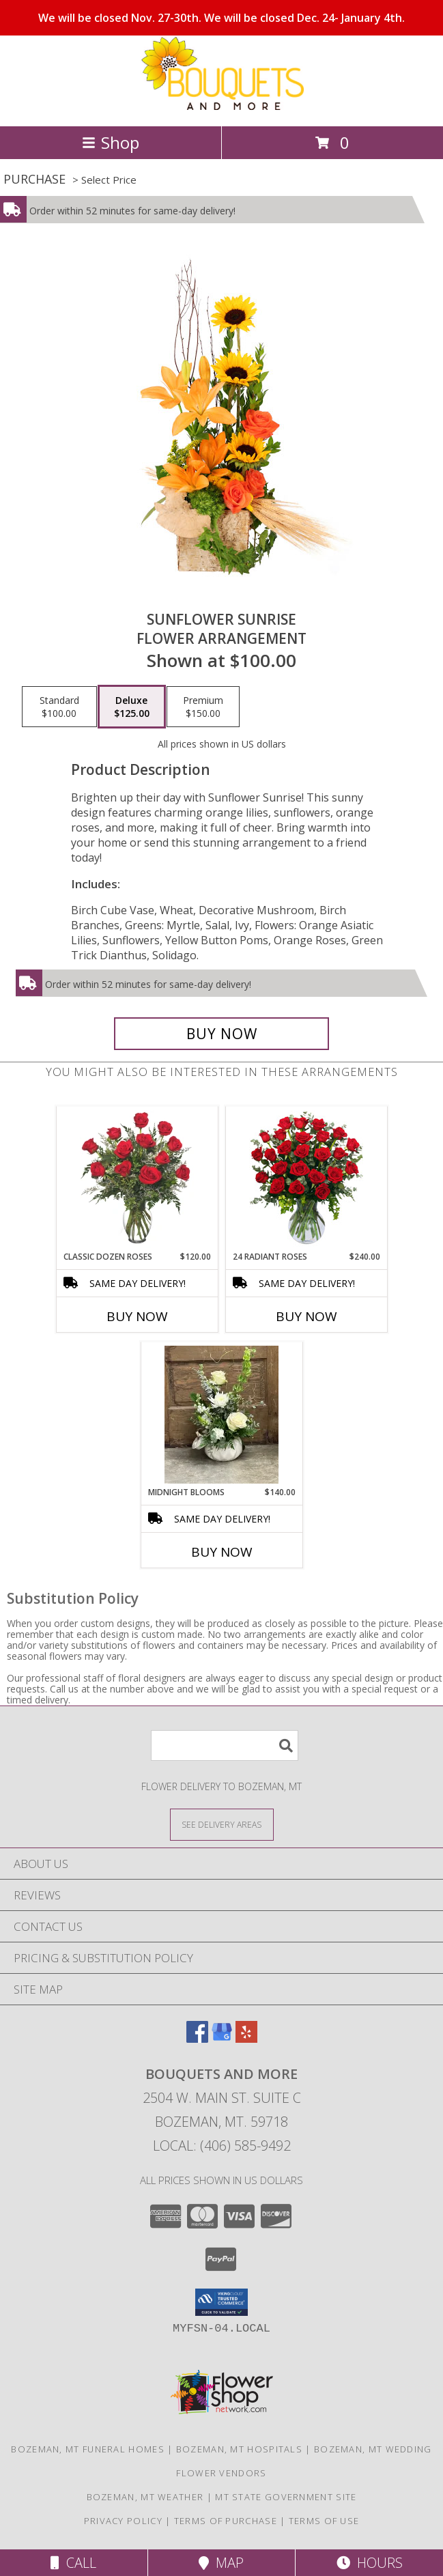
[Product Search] (224, 1745)
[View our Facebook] (197, 2038)
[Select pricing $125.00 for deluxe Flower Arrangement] (132, 706)
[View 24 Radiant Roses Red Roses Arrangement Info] (306, 1179)
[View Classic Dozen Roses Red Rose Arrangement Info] (137, 1179)
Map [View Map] (221, 2562)
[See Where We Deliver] (222, 1823)
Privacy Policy (123, 2521)
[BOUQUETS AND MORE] (222, 106)
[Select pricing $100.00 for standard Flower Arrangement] (59, 706)
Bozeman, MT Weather (145, 2497)
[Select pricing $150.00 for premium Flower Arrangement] (203, 706)
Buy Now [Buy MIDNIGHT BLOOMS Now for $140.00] (222, 1552)
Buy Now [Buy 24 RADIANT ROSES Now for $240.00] (306, 1316)
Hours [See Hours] (370, 2562)
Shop (110, 142)
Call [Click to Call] (73, 2562)
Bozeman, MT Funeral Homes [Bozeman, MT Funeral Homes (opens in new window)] (88, 2449)
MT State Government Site (285, 2497)
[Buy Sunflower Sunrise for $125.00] (221, 1033)
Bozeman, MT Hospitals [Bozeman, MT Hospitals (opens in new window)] (239, 2449)
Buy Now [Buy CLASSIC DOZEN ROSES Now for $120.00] (137, 1316)
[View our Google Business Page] (222, 2038)
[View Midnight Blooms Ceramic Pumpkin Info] (221, 1415)
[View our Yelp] (246, 2038)
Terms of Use (324, 2521)
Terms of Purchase (225, 2521)
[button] (221, 2302)
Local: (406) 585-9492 (222, 2145)
